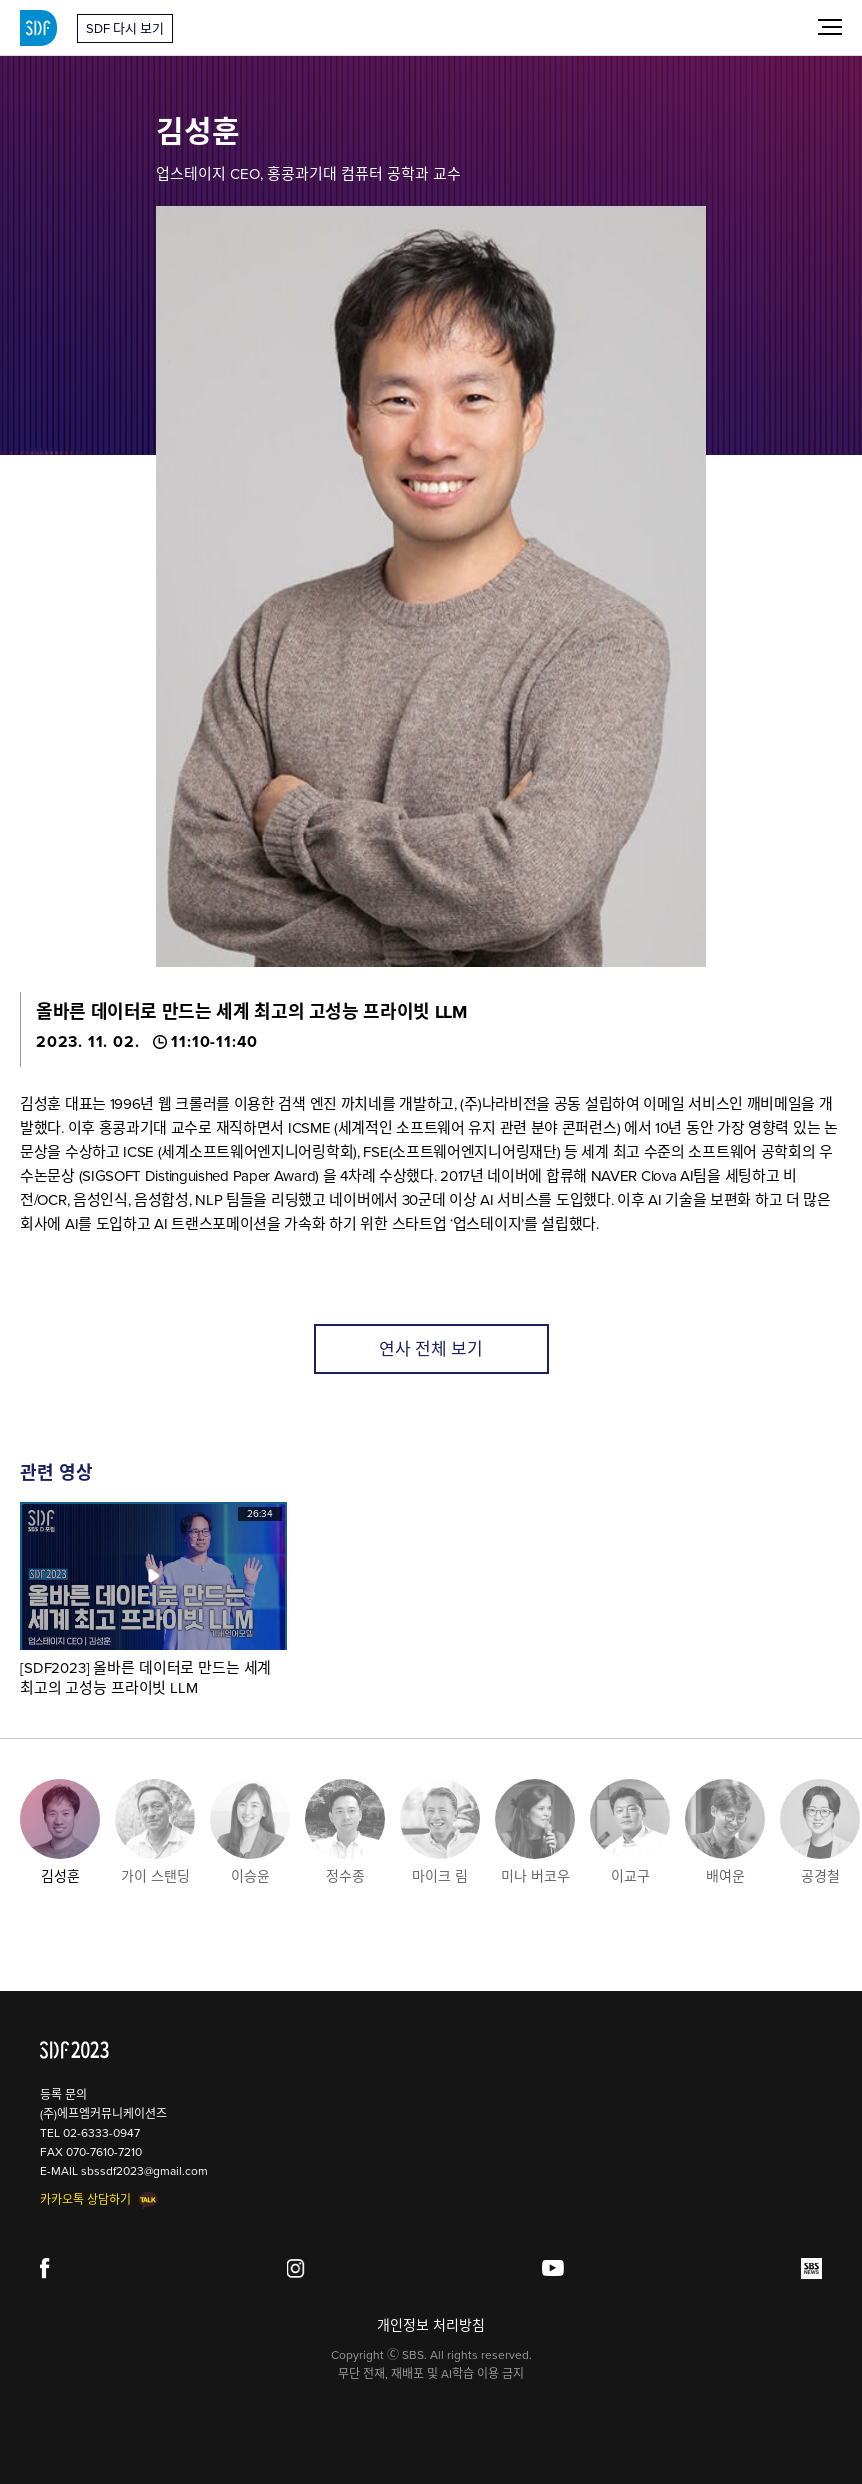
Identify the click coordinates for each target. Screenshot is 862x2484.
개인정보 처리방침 (431, 2325)
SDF (38, 28)
